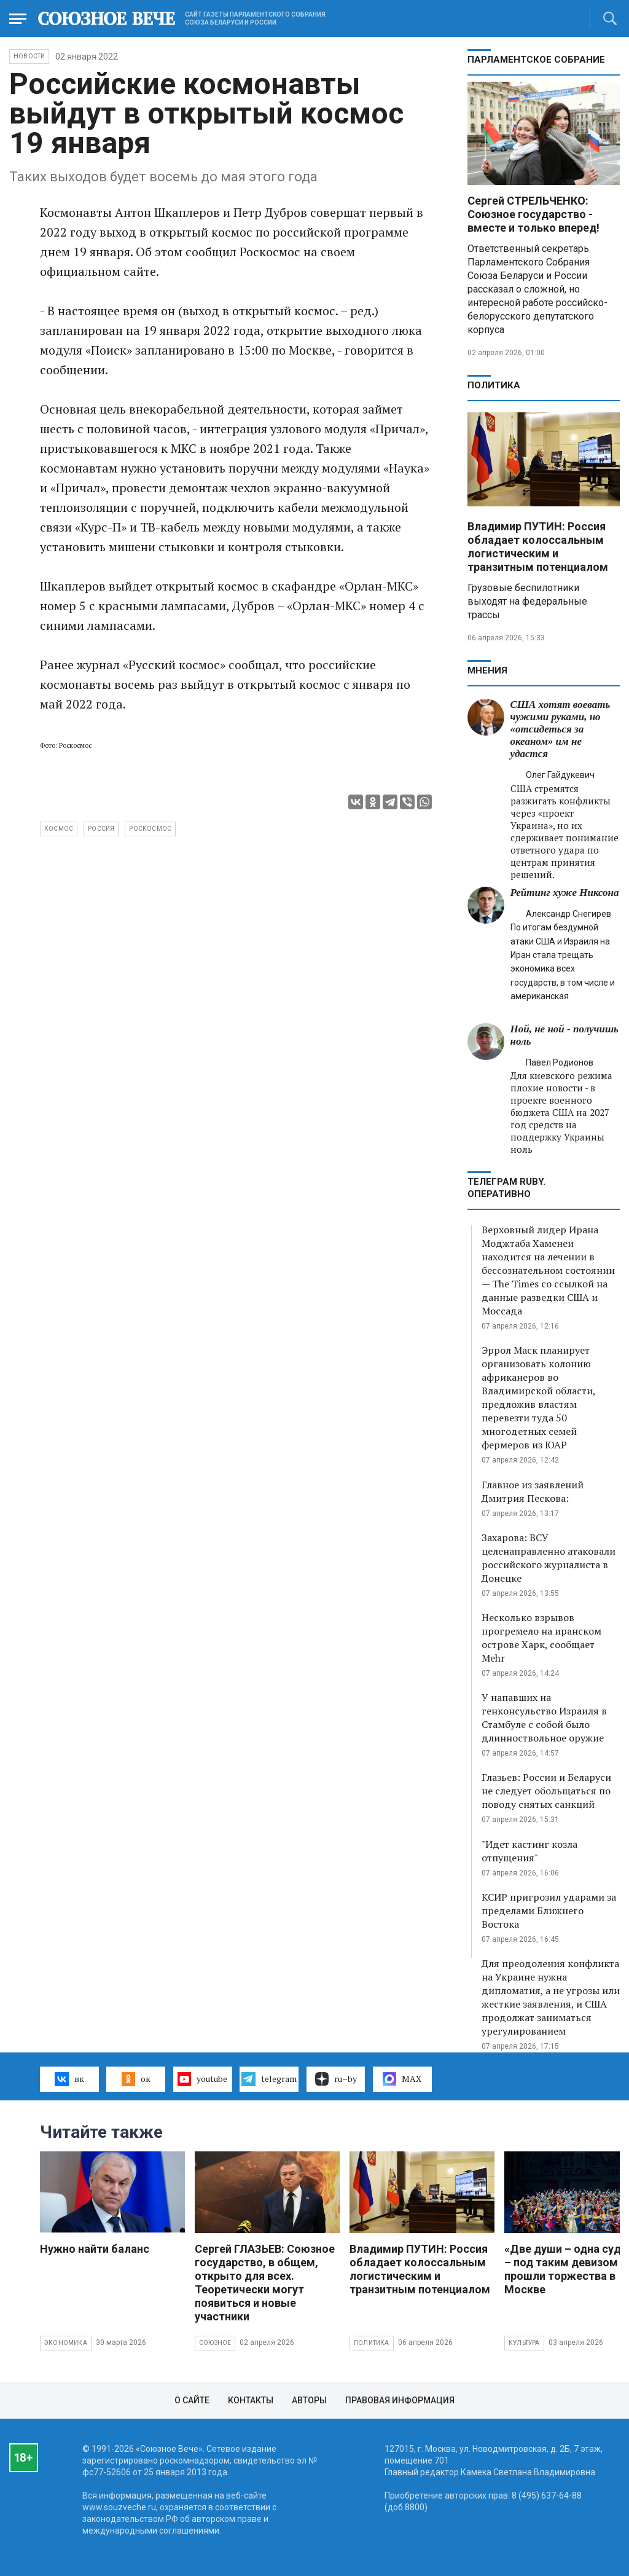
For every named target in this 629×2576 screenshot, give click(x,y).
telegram (268, 2079)
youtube (202, 2079)
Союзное (215, 2342)
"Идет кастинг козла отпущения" (529, 1850)
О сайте (191, 2400)
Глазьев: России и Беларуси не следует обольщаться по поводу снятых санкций (546, 1790)
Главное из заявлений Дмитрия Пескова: (533, 1491)
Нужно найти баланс (94, 2248)
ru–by (336, 2079)
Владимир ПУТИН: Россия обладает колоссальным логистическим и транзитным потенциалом (537, 546)
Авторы (309, 2400)
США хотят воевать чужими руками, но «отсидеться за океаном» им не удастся (560, 729)
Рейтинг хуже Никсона (564, 892)
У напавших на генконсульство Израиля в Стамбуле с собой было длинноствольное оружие (544, 1717)
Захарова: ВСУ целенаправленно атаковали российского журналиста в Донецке (548, 1558)
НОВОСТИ (29, 56)
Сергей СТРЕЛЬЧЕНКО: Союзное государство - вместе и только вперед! (533, 214)
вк (69, 2079)
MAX (402, 2079)
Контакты (250, 2400)
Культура (524, 2342)
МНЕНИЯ (487, 670)
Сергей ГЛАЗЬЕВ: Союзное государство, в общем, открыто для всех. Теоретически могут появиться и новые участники (265, 2282)
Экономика (65, 2342)
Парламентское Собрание (536, 59)
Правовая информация (400, 2400)
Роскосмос (150, 828)
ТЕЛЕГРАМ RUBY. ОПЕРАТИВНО (506, 1188)
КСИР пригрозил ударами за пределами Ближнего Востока (549, 1910)
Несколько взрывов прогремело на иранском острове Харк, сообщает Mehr (541, 1638)
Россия (101, 828)
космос (58, 828)
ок (136, 2079)
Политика (493, 385)
